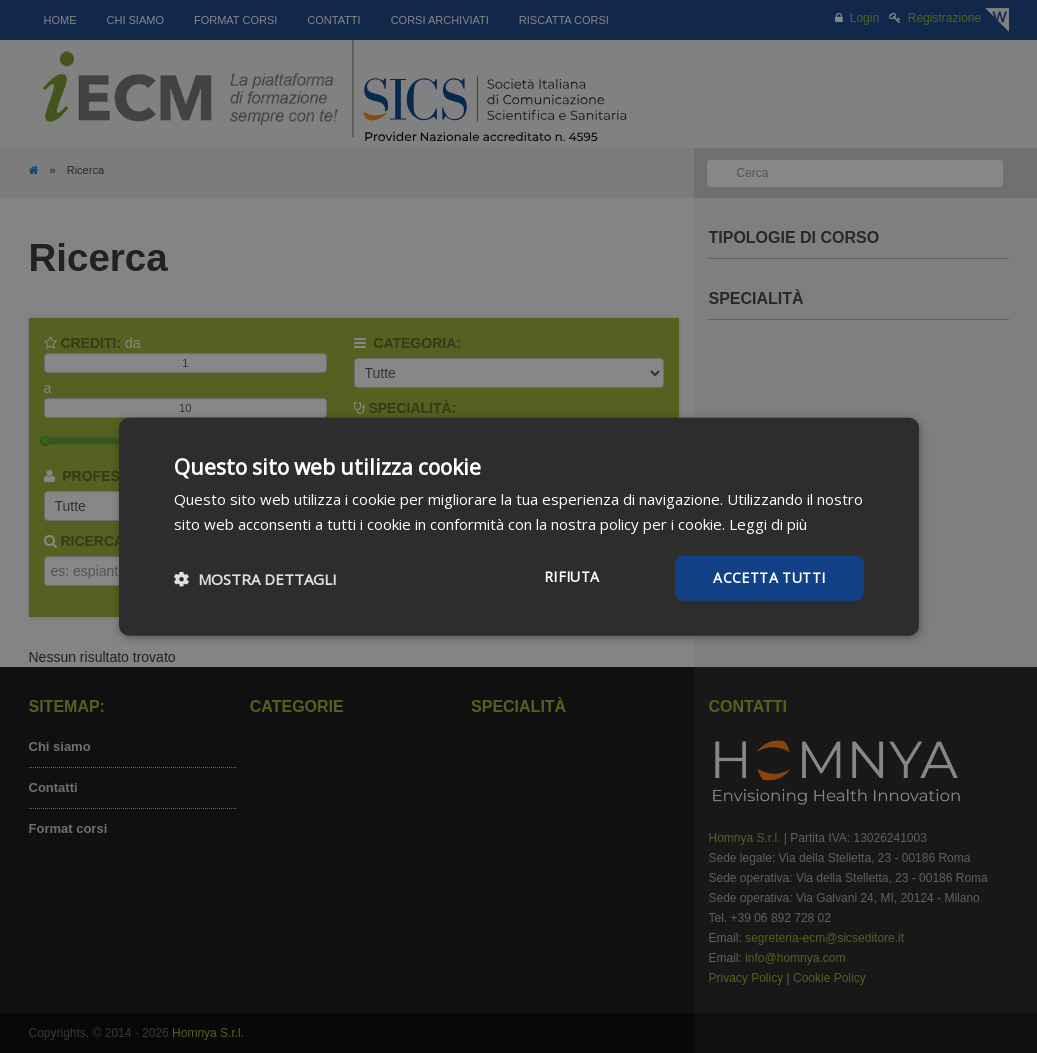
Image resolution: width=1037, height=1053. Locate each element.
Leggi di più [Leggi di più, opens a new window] (768, 523)
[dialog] (518, 526)
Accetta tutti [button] (769, 577)
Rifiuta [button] (572, 576)
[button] (255, 578)
